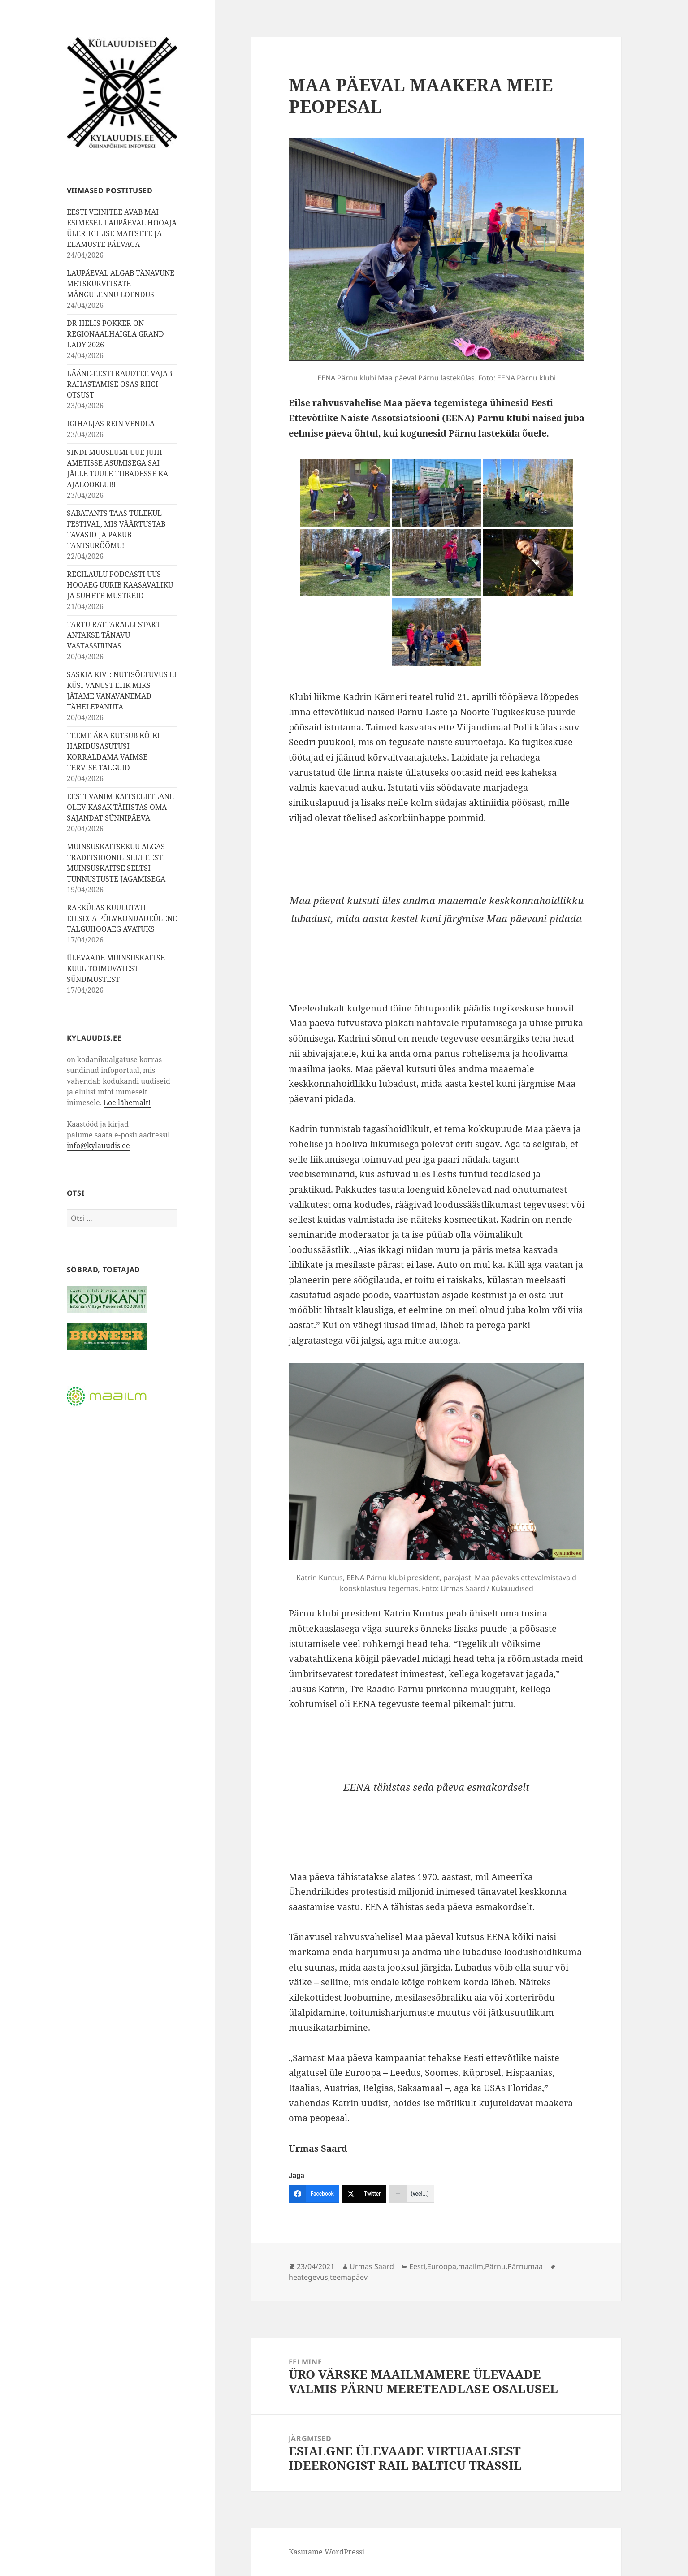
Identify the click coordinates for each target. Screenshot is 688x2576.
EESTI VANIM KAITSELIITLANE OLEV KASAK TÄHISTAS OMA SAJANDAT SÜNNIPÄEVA (120, 807)
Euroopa (441, 2266)
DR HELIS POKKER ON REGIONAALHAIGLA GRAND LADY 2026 (115, 334)
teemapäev (349, 2277)
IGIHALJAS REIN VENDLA (111, 423)
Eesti (417, 2266)
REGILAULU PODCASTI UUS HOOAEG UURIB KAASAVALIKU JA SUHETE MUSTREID (120, 585)
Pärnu (495, 2266)
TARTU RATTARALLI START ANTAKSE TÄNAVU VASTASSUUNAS (113, 635)
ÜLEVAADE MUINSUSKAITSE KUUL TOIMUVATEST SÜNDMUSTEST (116, 968)
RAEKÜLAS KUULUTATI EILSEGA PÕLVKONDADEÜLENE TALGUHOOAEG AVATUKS (122, 918)
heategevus (308, 2277)
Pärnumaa (525, 2266)
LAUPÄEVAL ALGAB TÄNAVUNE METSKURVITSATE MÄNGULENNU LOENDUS (120, 283)
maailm (470, 2266)
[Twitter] (364, 2194)
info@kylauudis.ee (98, 1145)
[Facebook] (314, 2194)
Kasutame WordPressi (326, 2552)
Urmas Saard (372, 2266)
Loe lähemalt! (127, 1102)
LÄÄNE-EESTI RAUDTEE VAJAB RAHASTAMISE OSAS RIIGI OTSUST (119, 384)
